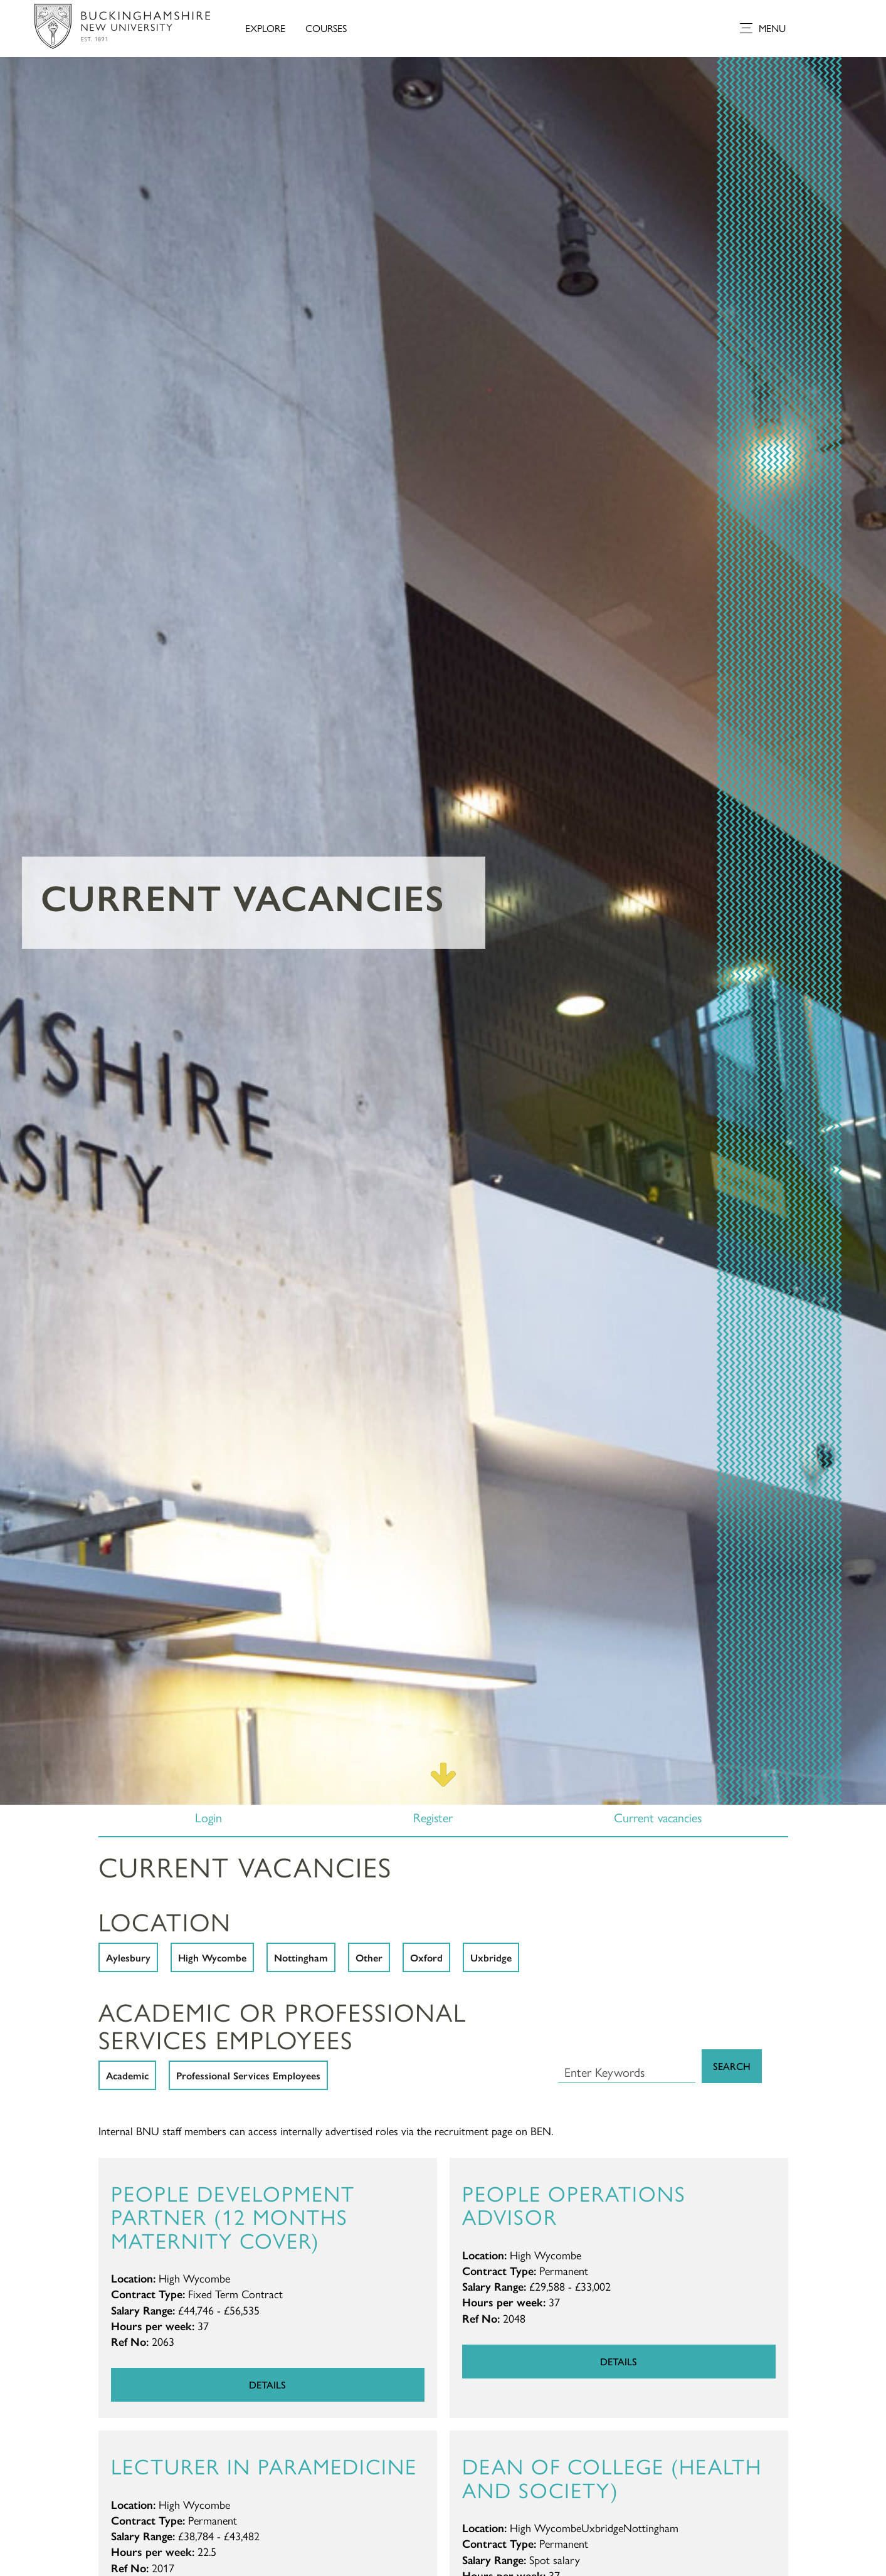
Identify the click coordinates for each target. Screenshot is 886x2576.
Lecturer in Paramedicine (264, 2465)
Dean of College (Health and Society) (612, 2477)
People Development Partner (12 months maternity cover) (233, 2216)
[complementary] (750, 2482)
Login (208, 1817)
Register (433, 1817)
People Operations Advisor (574, 2204)
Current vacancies (658, 1817)
